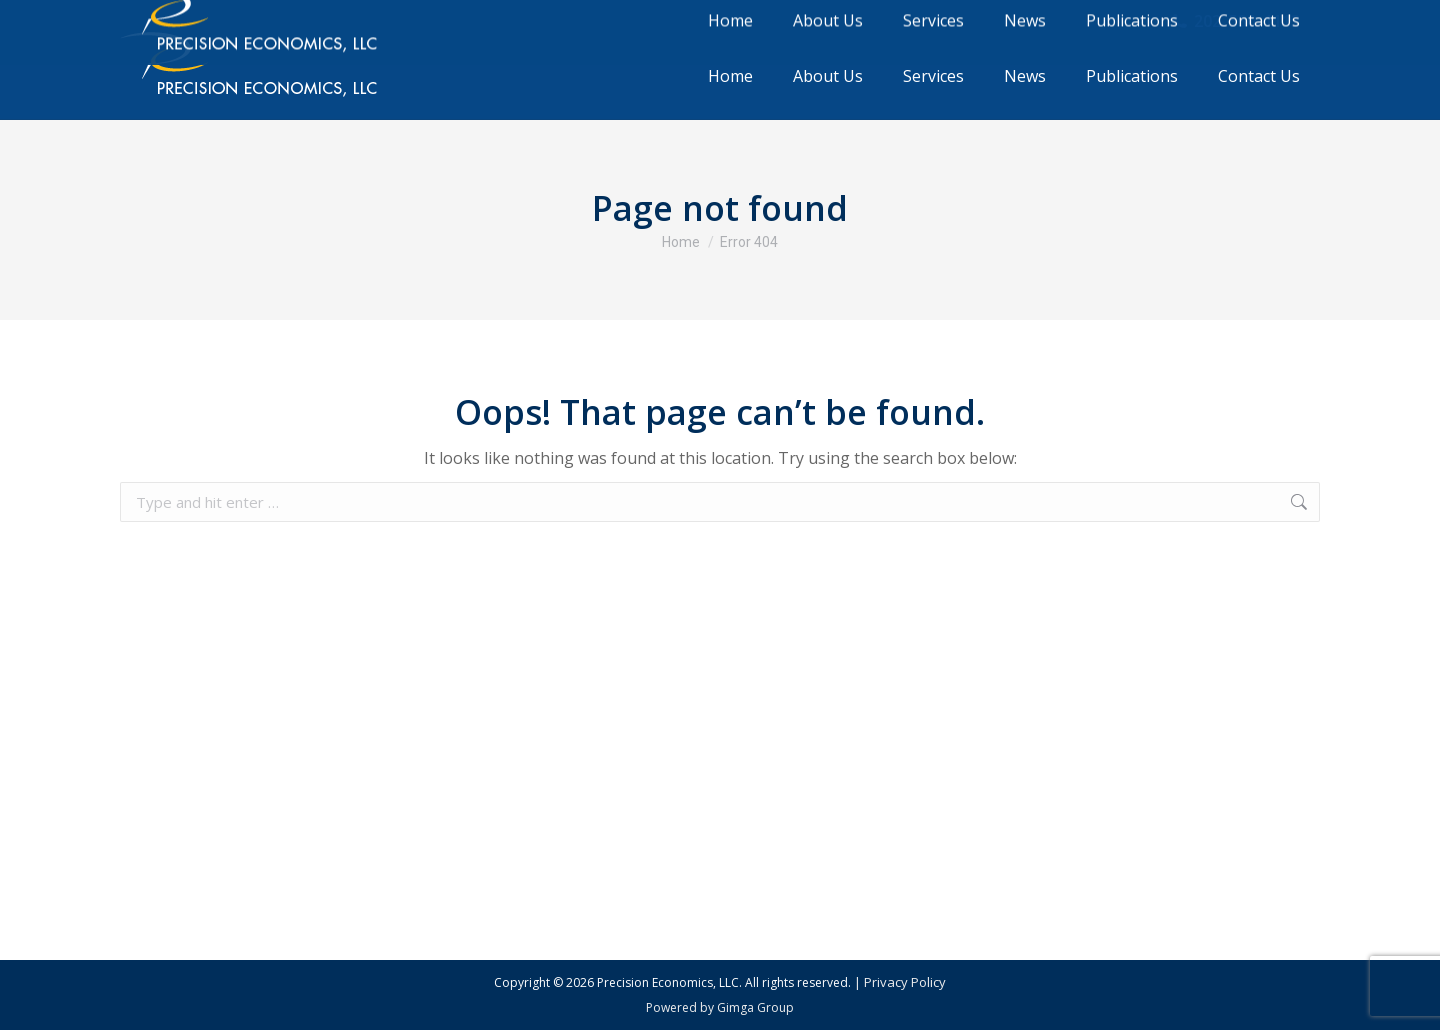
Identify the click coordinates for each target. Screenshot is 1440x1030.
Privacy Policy (905, 982)
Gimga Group (755, 1007)
